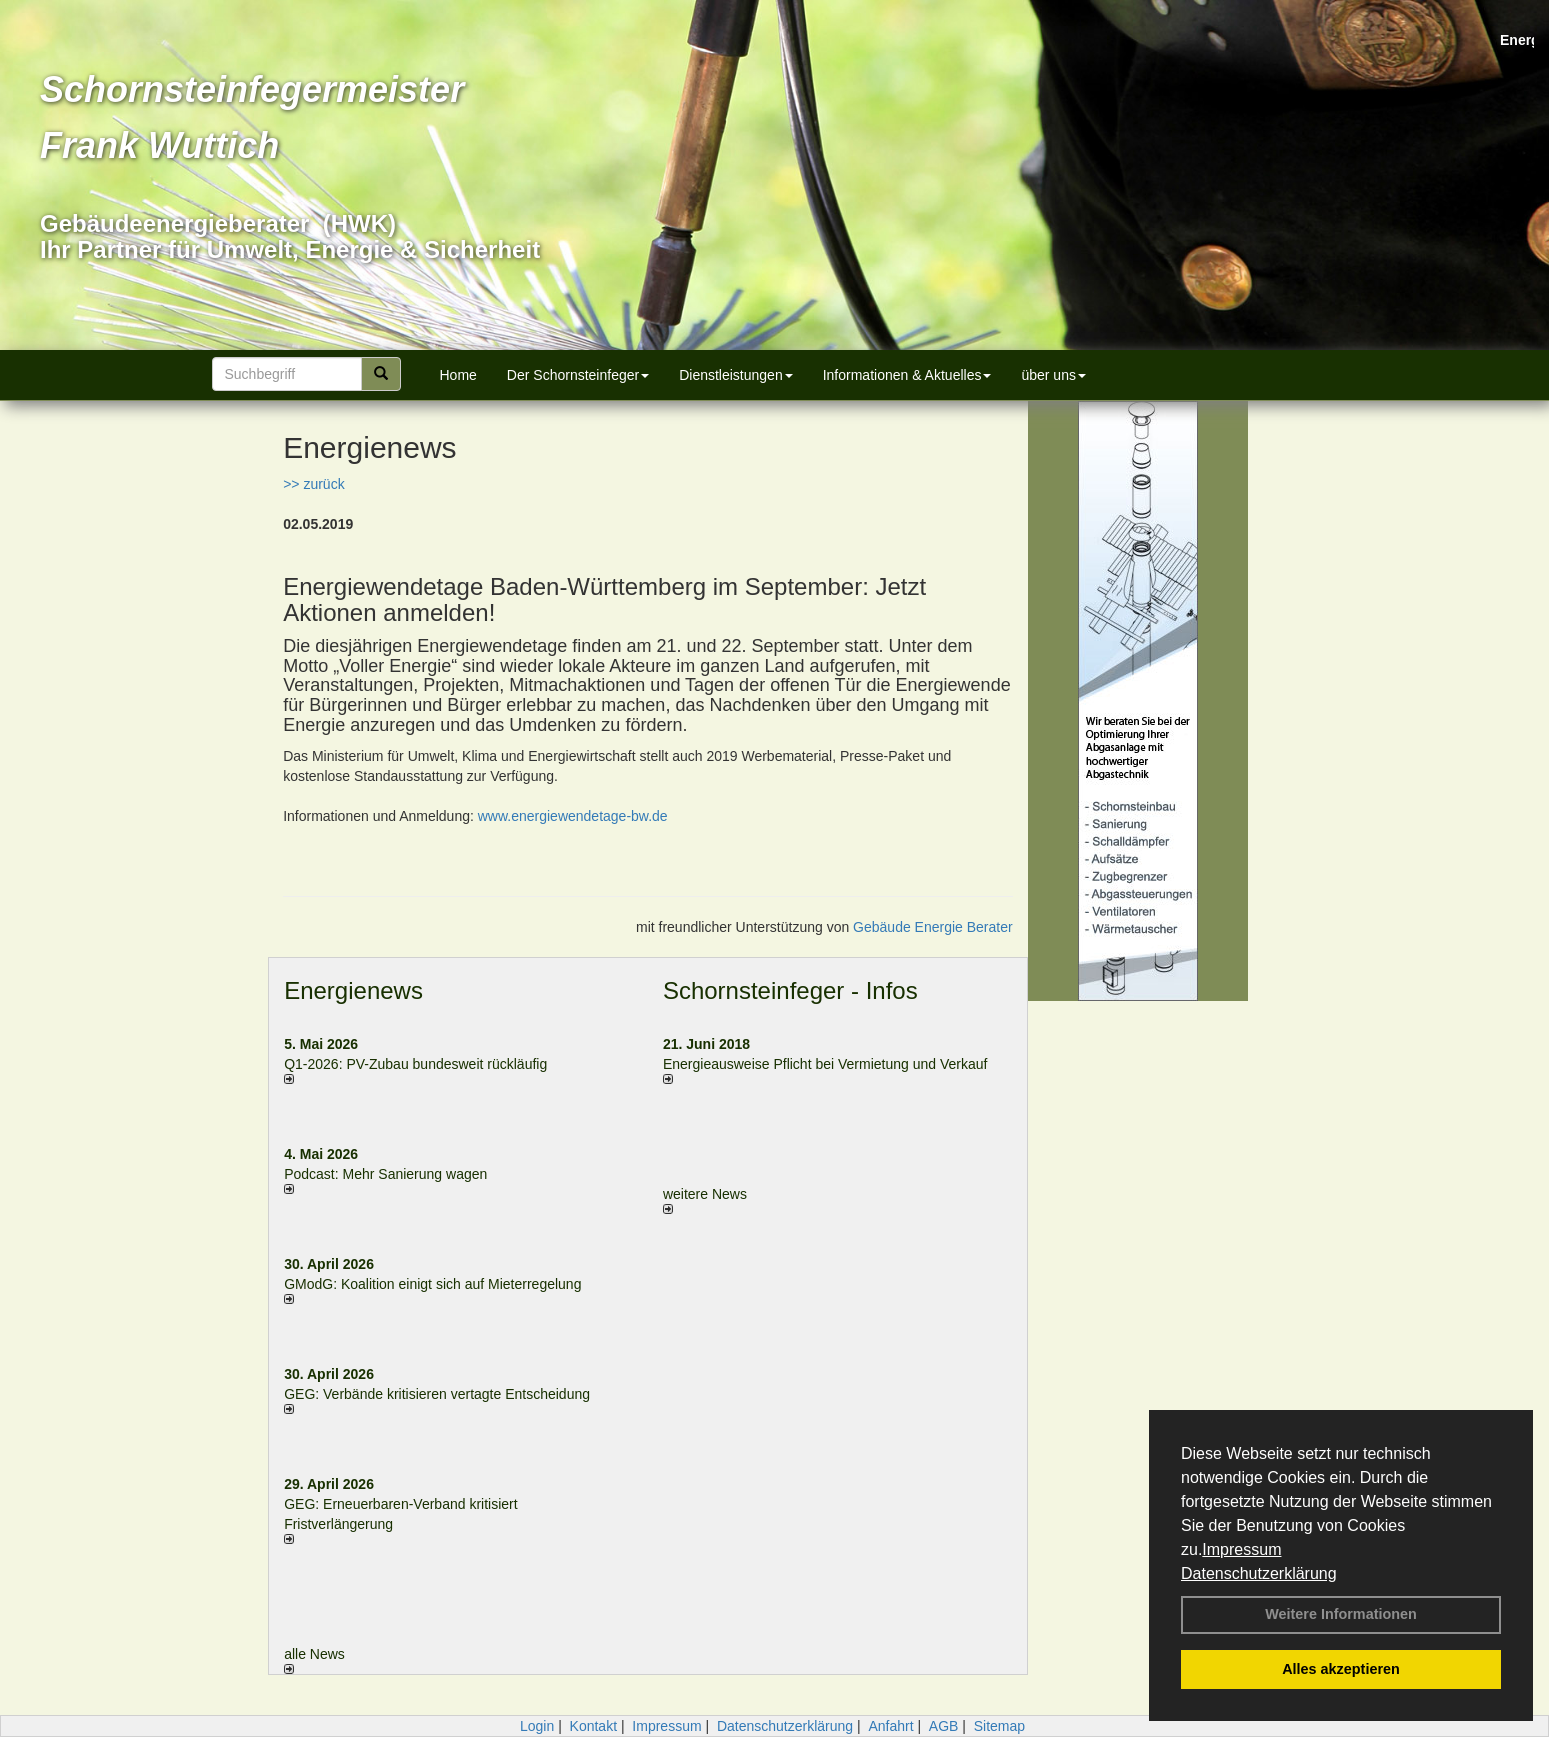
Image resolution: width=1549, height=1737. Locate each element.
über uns (1053, 375)
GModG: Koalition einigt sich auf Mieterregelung (432, 1284)
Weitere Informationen (1341, 1614)
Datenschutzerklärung (1259, 1573)
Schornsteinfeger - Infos (790, 990)
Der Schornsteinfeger (578, 375)
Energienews (353, 990)
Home (458, 375)
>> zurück (313, 484)
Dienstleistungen (736, 375)
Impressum (1241, 1549)
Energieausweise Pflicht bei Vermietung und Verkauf (825, 1064)
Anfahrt (890, 1726)
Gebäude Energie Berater (933, 927)
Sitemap (999, 1726)
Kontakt (593, 1726)
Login (537, 1726)
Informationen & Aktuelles (907, 375)
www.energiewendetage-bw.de (573, 816)
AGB (944, 1726)
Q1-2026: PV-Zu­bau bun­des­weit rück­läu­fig (415, 1064)
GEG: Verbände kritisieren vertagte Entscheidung (437, 1394)
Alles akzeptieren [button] (1341, 1669)
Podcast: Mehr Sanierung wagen (385, 1174)
